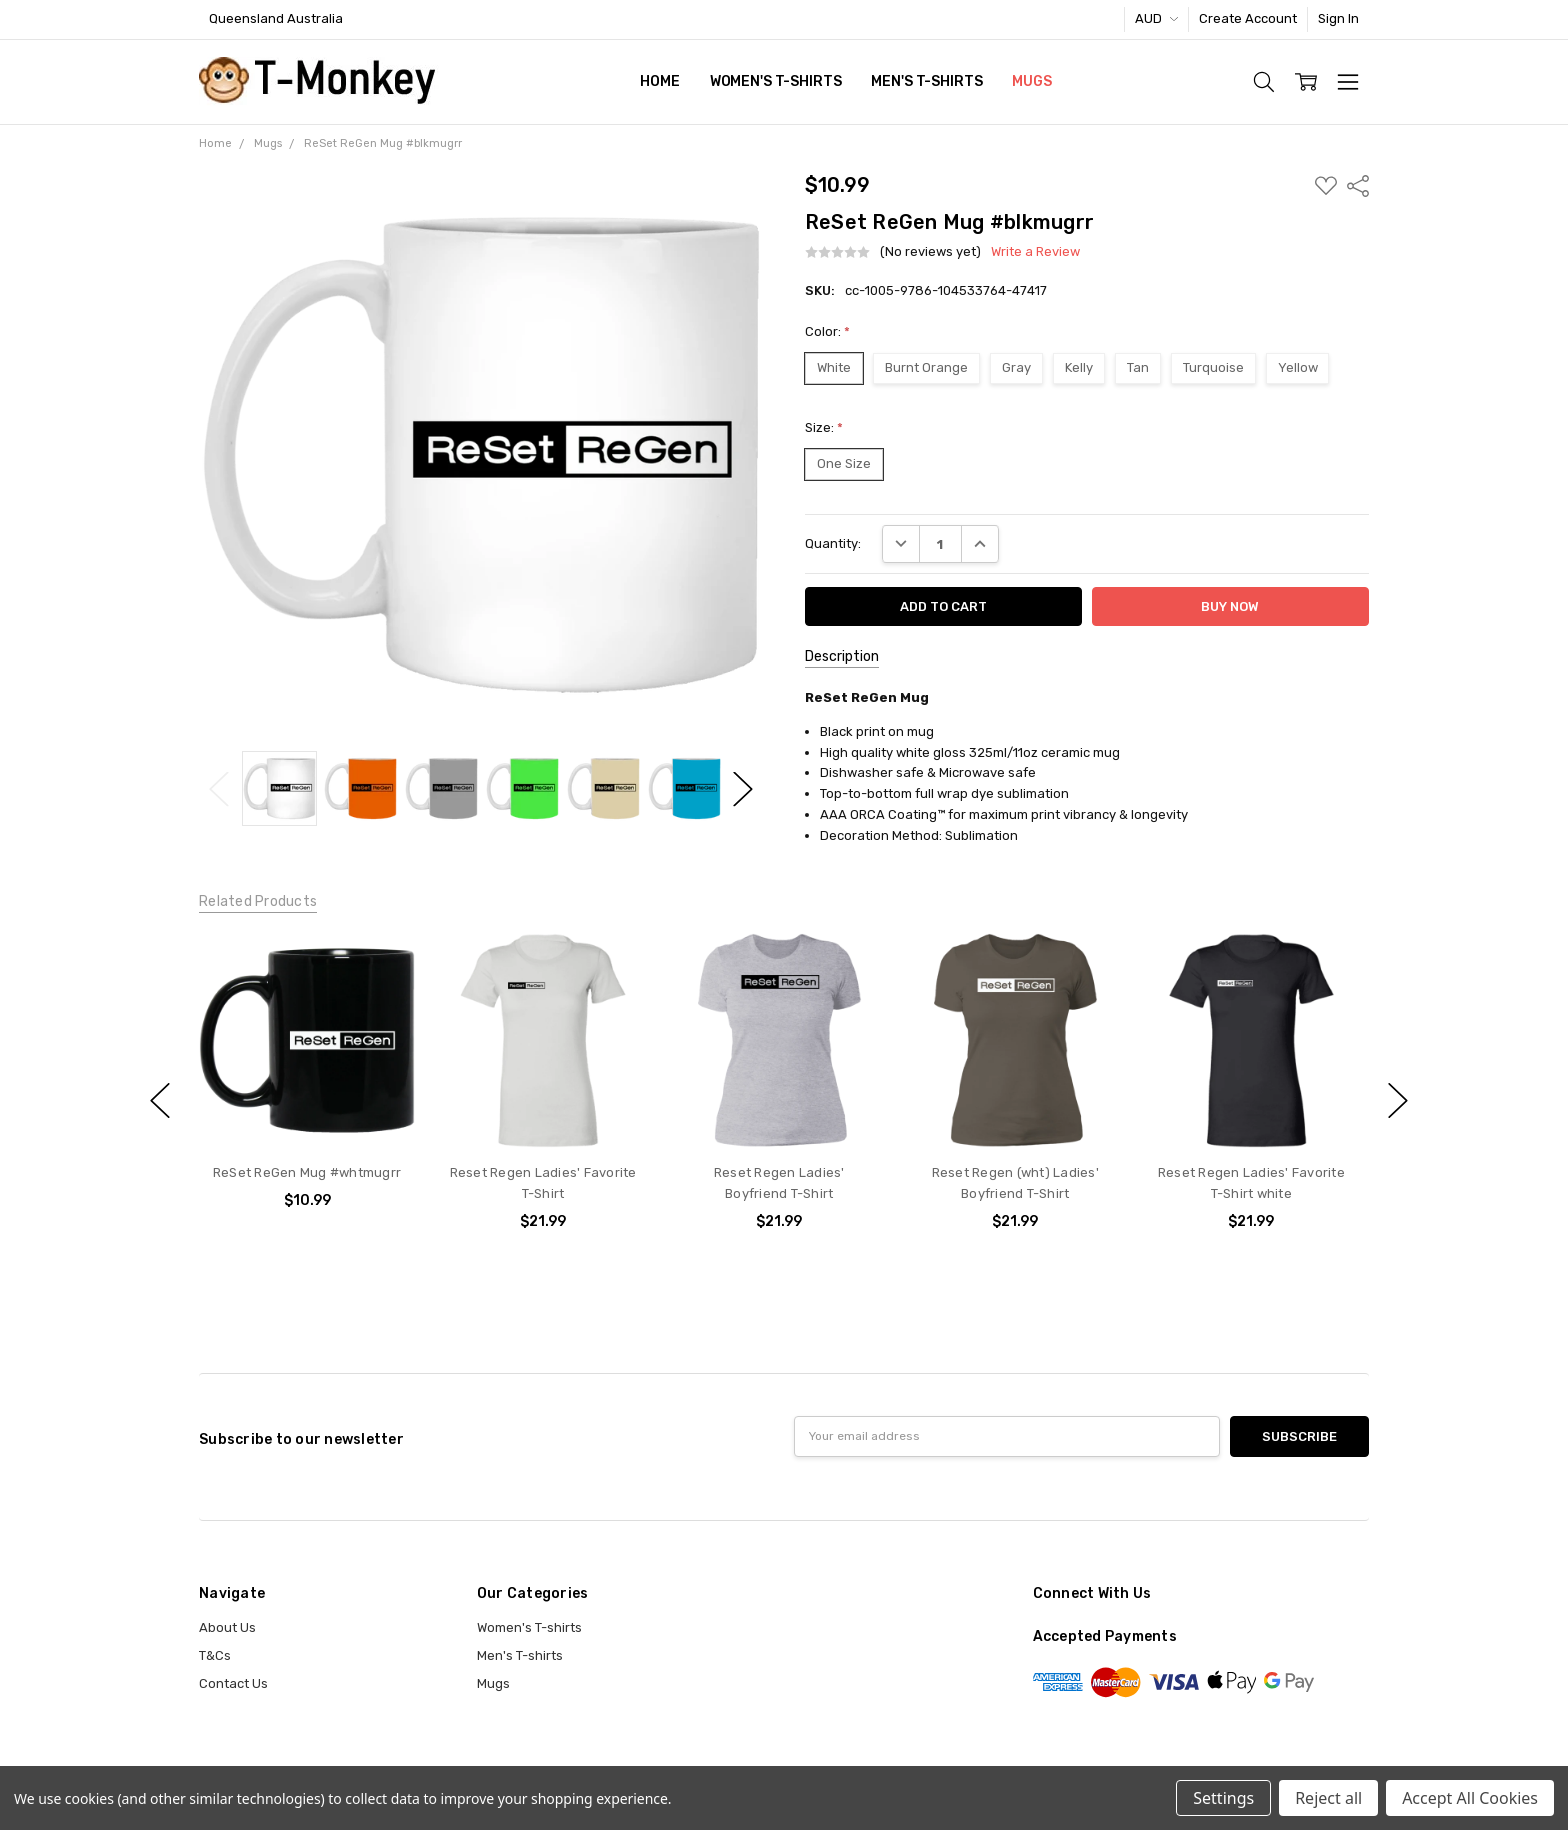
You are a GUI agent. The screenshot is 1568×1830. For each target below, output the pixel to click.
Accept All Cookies (1470, 1798)
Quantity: (833, 543)
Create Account (1248, 18)
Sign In (1338, 18)
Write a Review (1035, 252)
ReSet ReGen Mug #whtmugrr (307, 1173)
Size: (824, 427)
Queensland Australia (276, 18)
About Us (227, 1627)
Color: (827, 331)
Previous (219, 788)
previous (160, 1101)
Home (659, 81)
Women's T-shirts (776, 81)
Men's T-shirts (926, 81)
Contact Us (233, 1683)
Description (842, 656)
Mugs (1031, 81)
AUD (1156, 18)
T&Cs (215, 1655)
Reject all (1328, 1798)
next (1398, 1101)
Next (743, 788)
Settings (1223, 1798)
